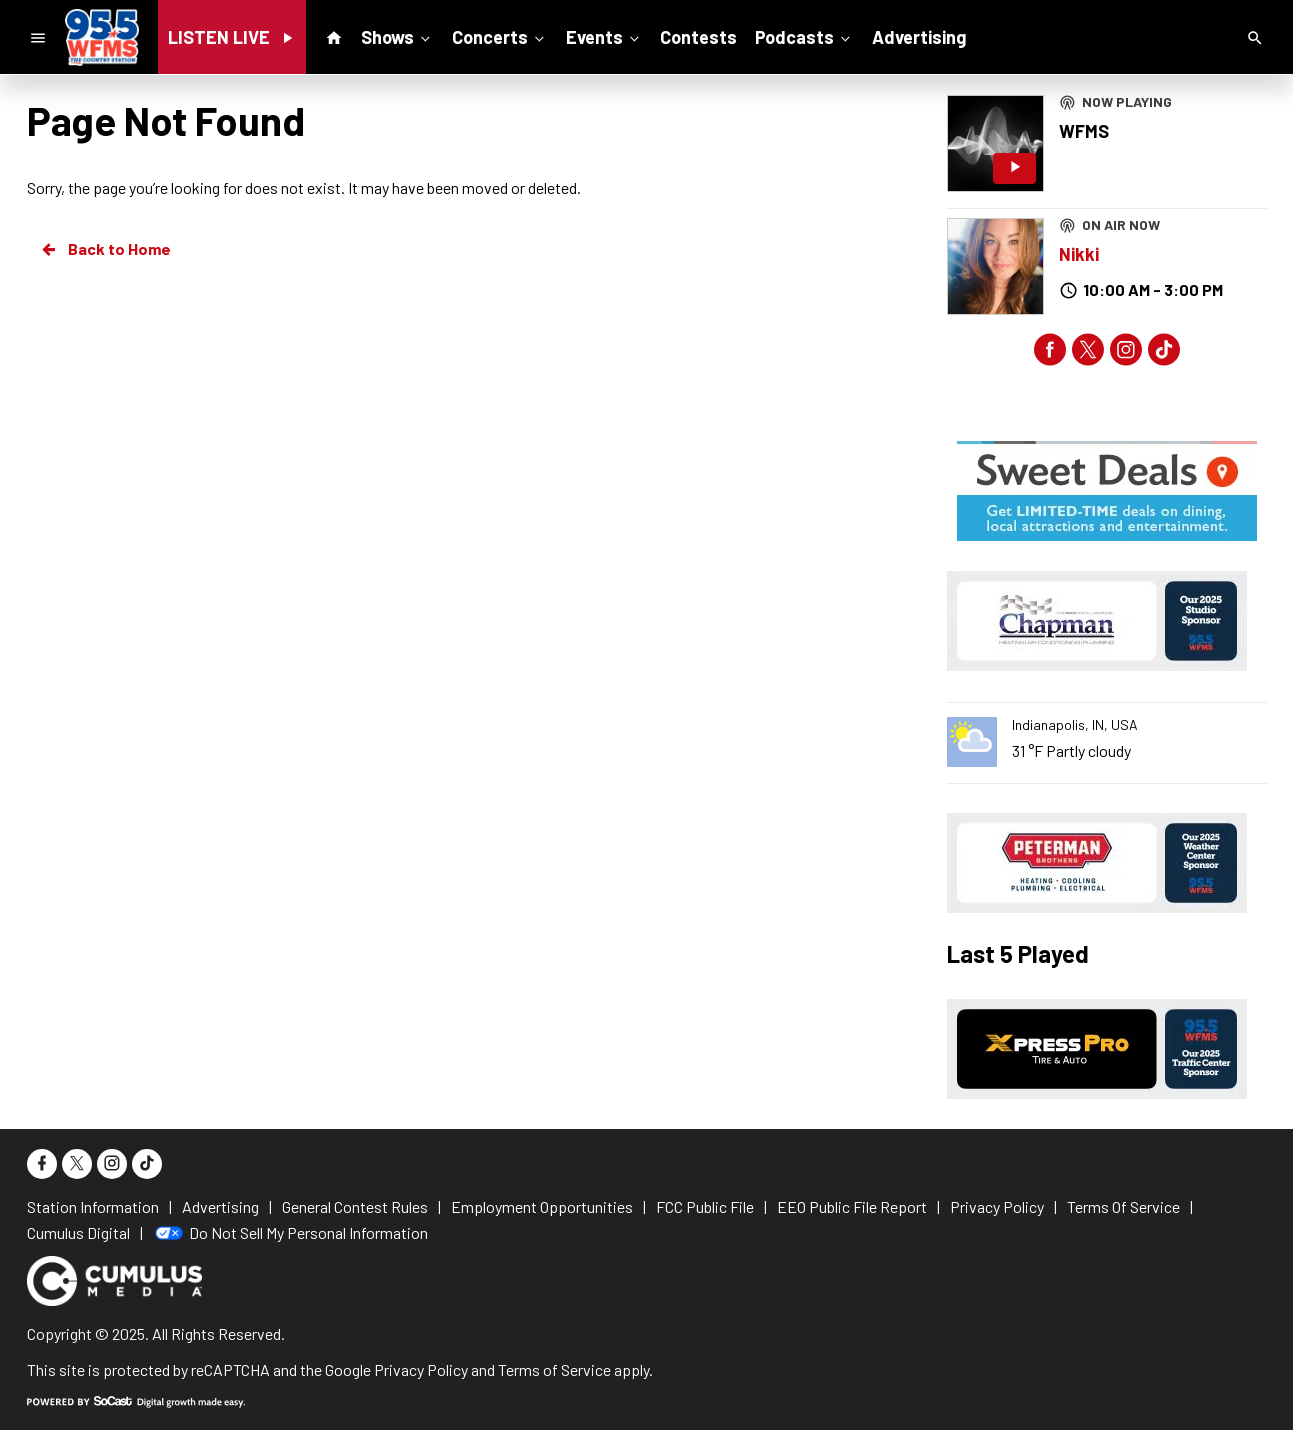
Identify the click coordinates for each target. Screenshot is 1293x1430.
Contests (698, 37)
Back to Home (105, 249)
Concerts (500, 36)
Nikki (1079, 254)
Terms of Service (554, 1369)
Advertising (919, 37)
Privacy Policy (421, 1369)
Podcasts (804, 36)
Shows (397, 36)
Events (604, 36)
